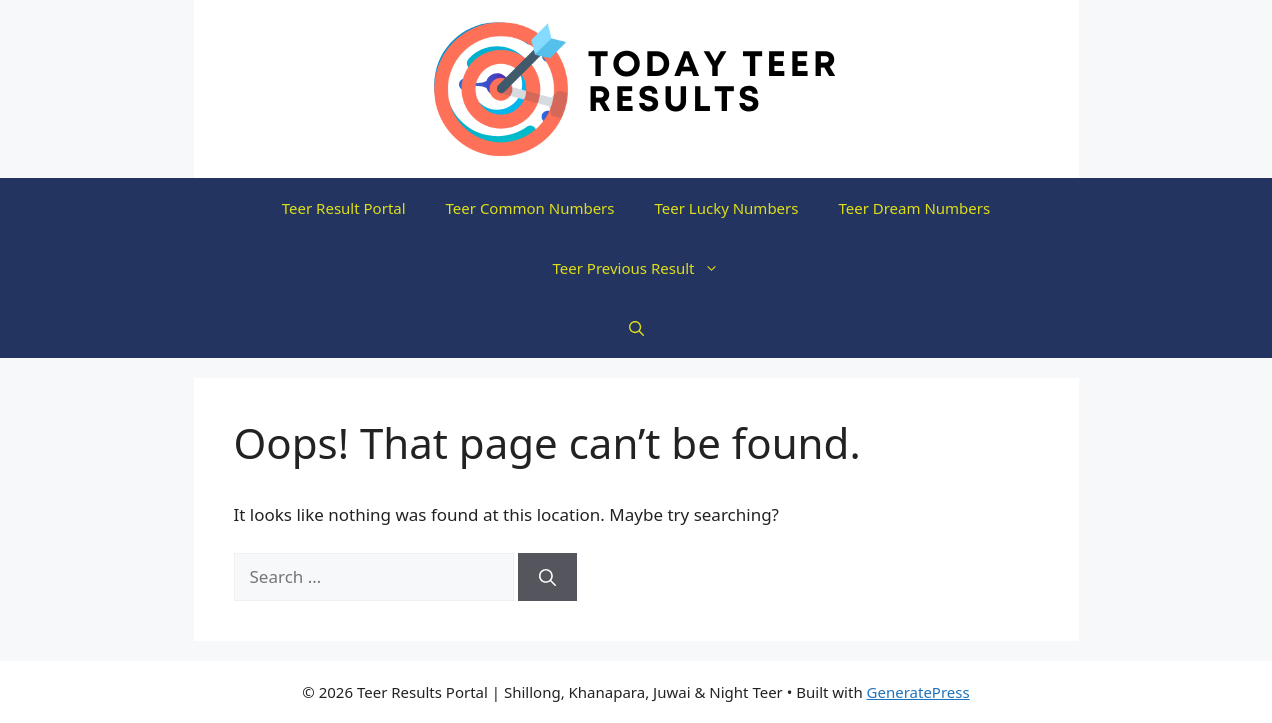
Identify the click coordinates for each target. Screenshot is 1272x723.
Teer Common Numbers (530, 208)
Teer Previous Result (646, 268)
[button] (636, 328)
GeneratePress (918, 692)
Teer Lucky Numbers (727, 208)
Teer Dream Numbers (914, 208)
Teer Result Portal (344, 208)
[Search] (547, 577)
